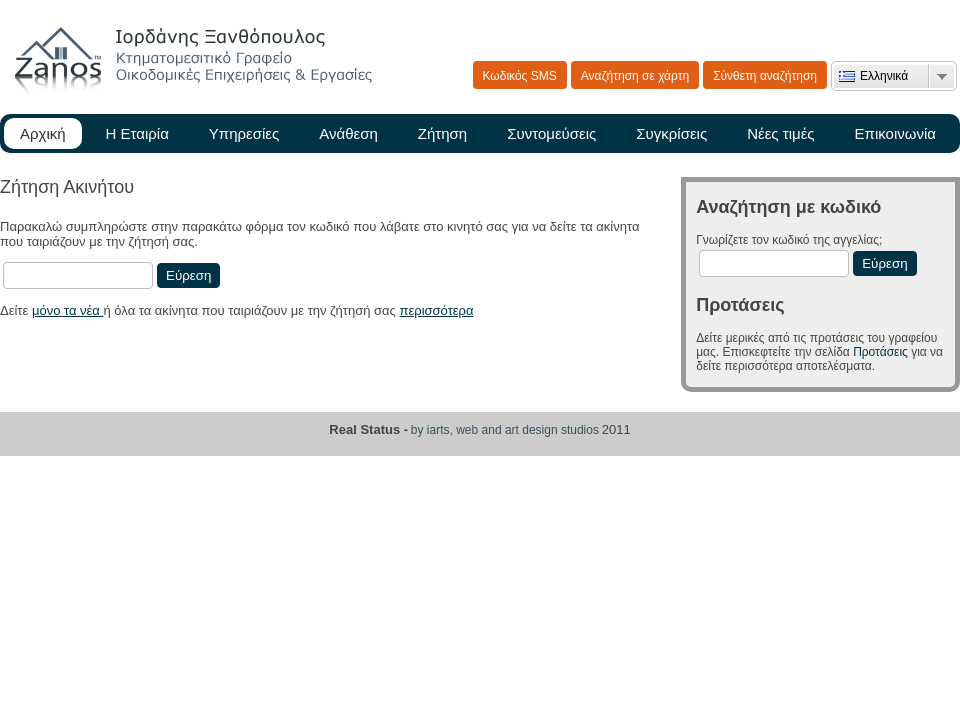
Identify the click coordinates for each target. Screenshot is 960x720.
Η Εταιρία (137, 133)
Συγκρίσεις (671, 133)
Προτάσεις (880, 352)
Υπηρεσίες (244, 133)
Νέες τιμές (780, 133)
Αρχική (43, 133)
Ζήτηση (442, 133)
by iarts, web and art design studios (505, 430)
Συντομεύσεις (551, 133)
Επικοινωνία (895, 133)
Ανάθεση (348, 133)
